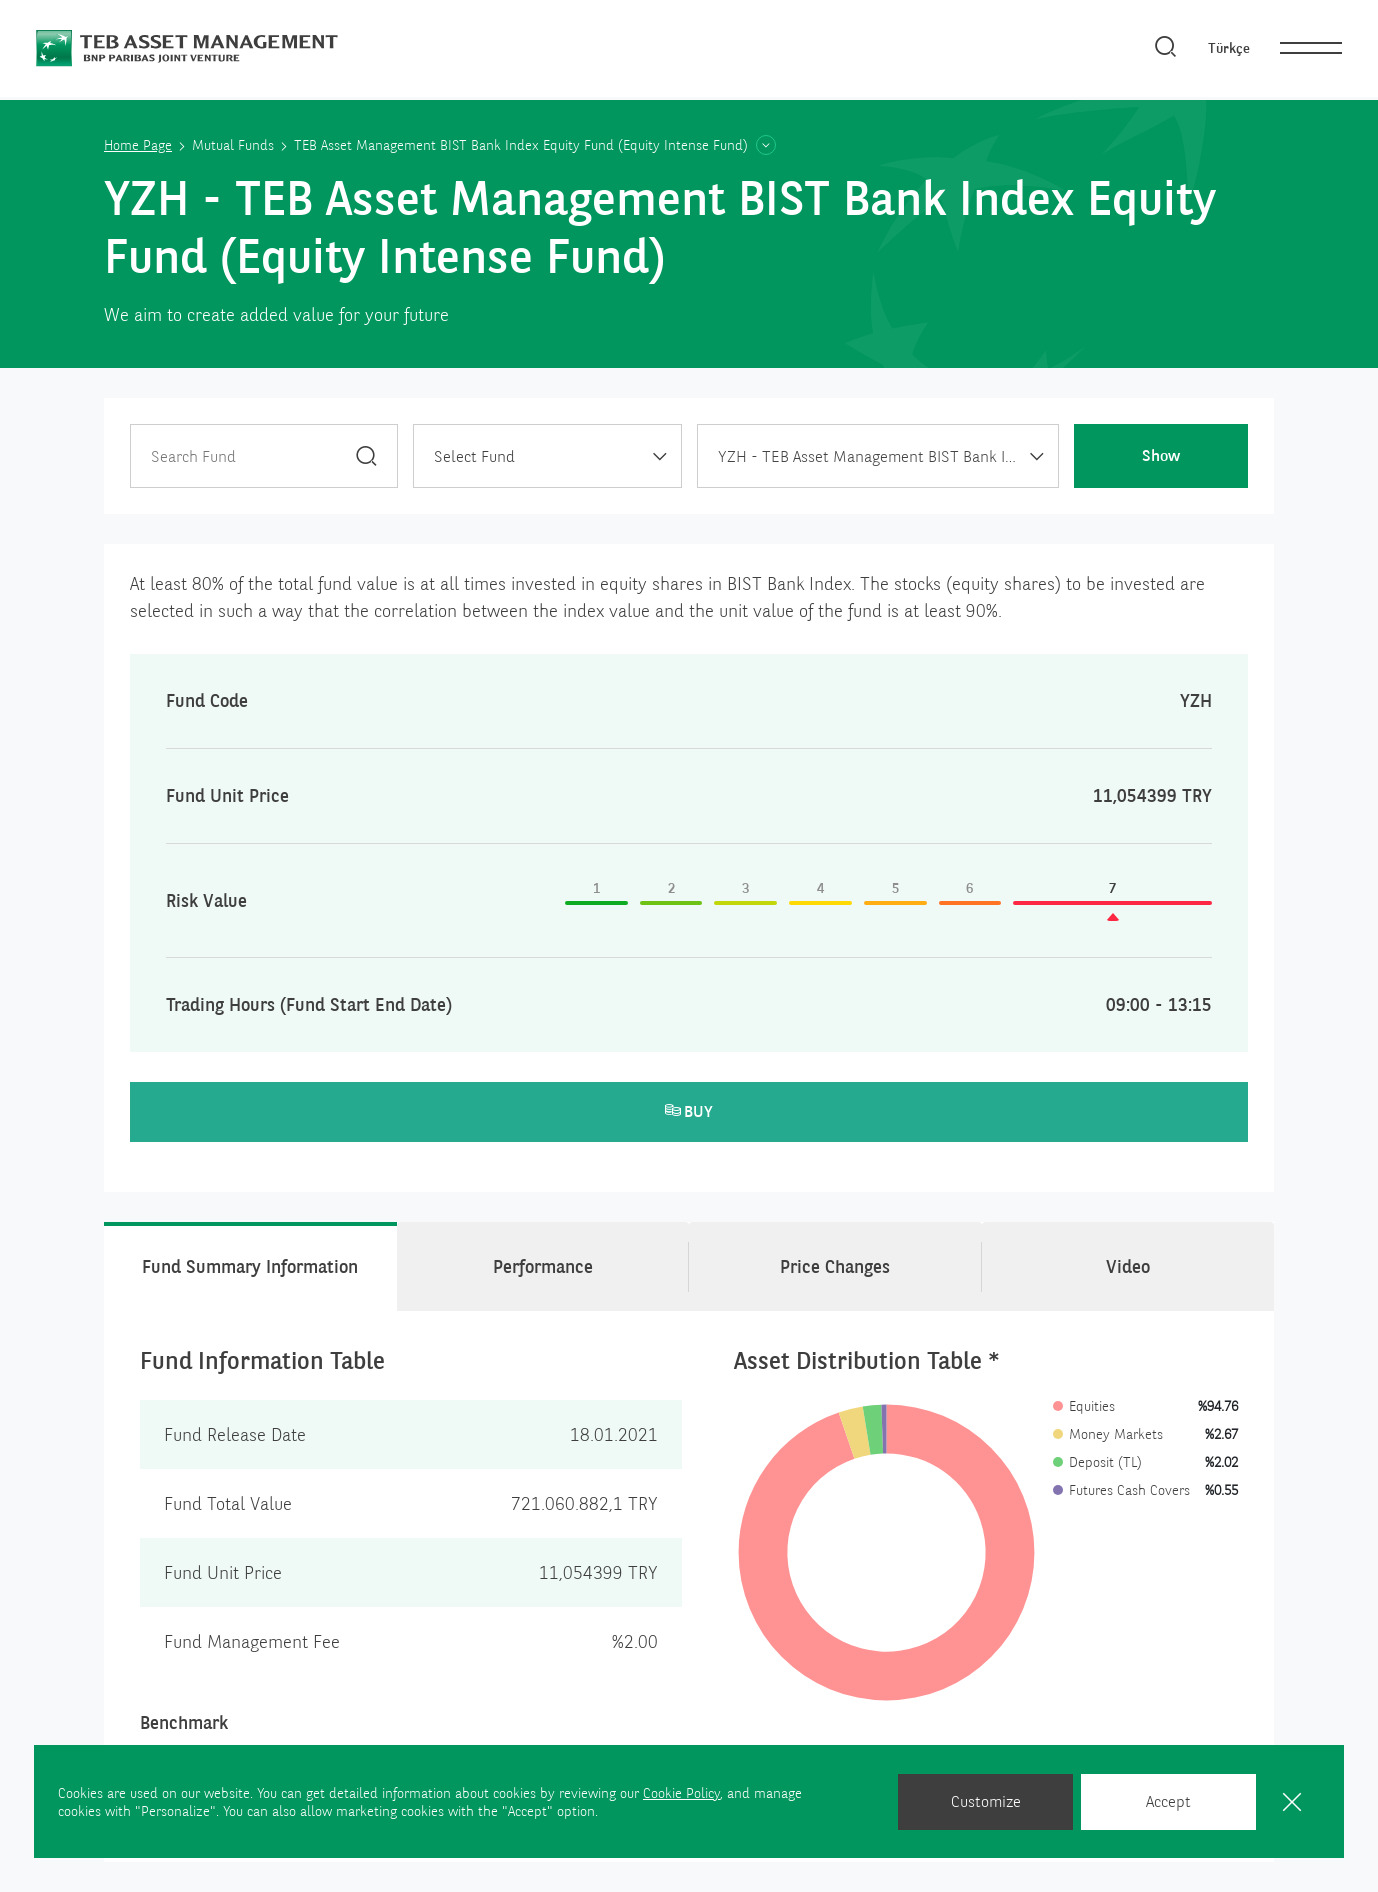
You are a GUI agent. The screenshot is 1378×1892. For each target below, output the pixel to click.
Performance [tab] (543, 1266)
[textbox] (547, 457)
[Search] (1166, 48)
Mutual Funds (233, 145)
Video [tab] (1128, 1266)
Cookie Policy (681, 1793)
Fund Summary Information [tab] (250, 1266)
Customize (986, 1801)
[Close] (1292, 1801)
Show (1161, 455)
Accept (1168, 1801)
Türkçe (1229, 48)
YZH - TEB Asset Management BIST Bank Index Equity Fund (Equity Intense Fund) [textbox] (888, 456)
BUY (689, 1111)
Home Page (138, 145)
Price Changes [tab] (835, 1266)
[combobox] (547, 456)
